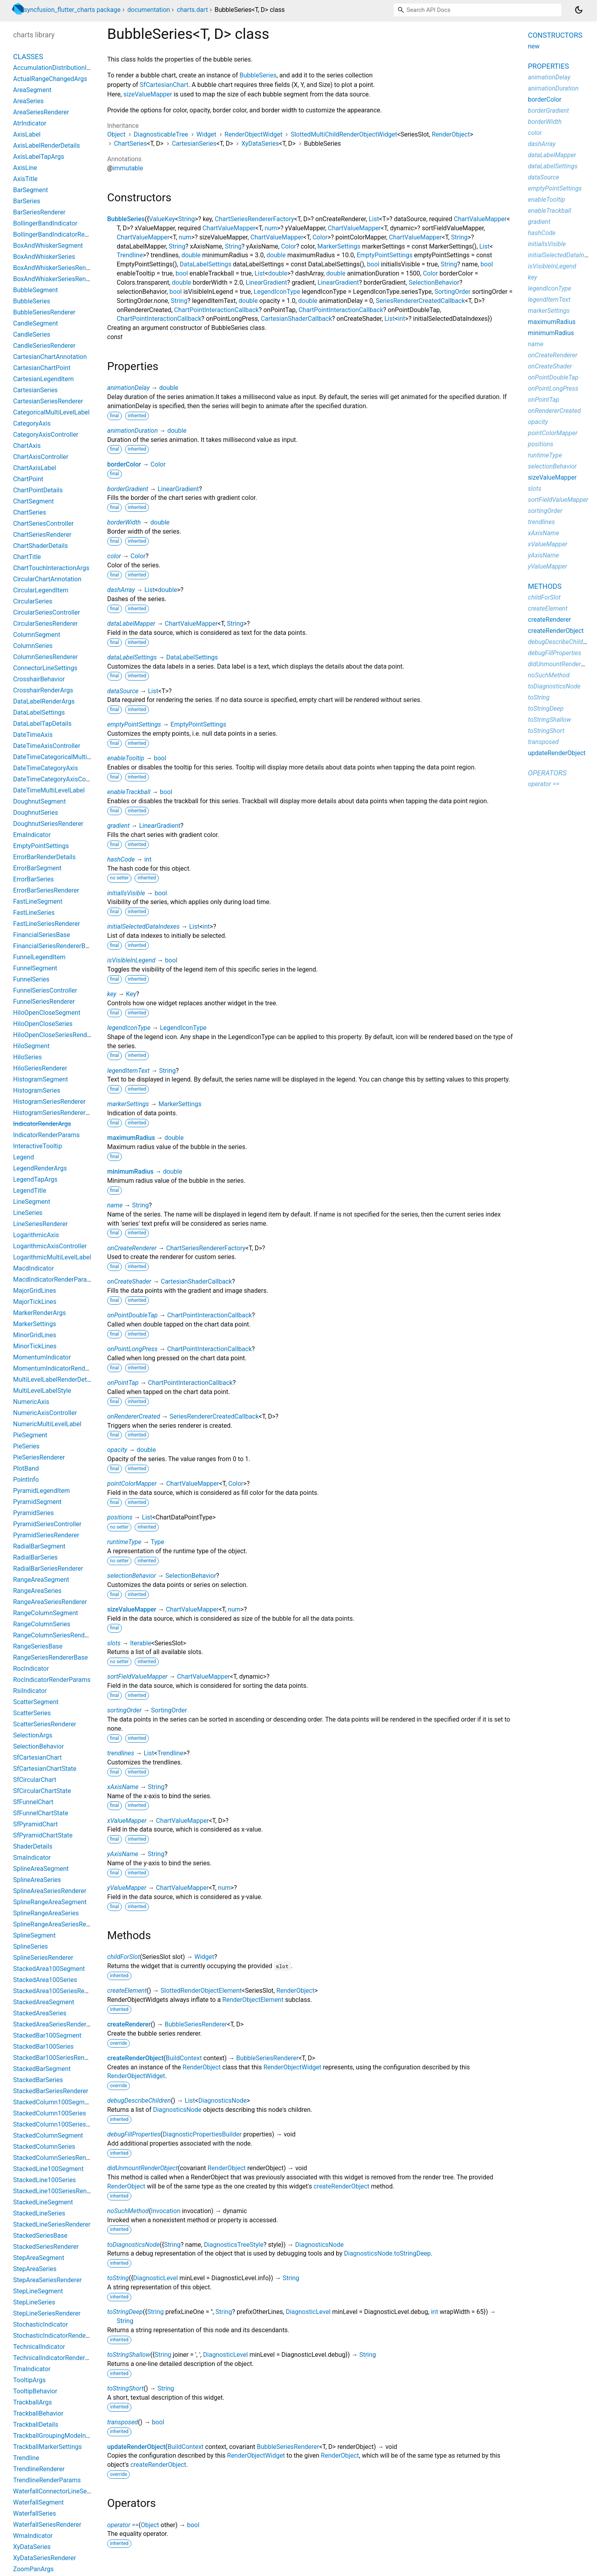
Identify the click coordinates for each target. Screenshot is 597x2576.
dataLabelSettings (132, 657)
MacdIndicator (33, 1268)
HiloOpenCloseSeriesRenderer (55, 1035)
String (186, 219)
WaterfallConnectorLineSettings (58, 2491)
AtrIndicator (29, 123)
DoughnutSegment (39, 801)
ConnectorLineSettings (45, 668)
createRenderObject (135, 2058)
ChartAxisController (40, 457)
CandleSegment (35, 323)
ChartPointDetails (38, 490)
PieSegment (30, 1435)
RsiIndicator (30, 1691)
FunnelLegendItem (39, 957)
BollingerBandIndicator (45, 223)
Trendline (130, 255)
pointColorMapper (132, 1483)
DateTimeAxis (32, 734)
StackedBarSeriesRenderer (50, 2091)
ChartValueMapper (480, 219)
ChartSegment (33, 501)
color (114, 556)
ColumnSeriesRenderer (45, 657)
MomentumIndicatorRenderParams (62, 1368)
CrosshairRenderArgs (43, 690)
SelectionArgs (32, 1735)
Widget (206, 134)
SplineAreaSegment (41, 1868)
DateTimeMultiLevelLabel (49, 790)
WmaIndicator (33, 2535)
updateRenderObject (136, 2447)
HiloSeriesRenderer (40, 1068)
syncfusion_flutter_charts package (72, 9)
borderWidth (124, 522)
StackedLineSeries (39, 2213)
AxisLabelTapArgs (38, 156)
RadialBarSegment (39, 1546)
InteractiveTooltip (37, 1146)
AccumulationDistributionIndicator (61, 67)
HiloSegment (31, 1046)
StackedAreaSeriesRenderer (52, 2024)
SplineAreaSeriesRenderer (49, 1891)
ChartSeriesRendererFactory (254, 219)
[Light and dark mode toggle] (578, 10)
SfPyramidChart (35, 1824)
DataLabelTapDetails (42, 723)
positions (120, 1517)
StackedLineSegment (43, 2202)
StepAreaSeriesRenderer (47, 2280)
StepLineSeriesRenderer (47, 2313)
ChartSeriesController (43, 523)
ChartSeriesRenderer (42, 534)
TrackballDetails (35, 2424)
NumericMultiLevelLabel (47, 1424)
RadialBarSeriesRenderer (48, 1568)
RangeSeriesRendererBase (50, 1657)
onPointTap (123, 1382)
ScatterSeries (32, 1713)
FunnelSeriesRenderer (44, 1001)
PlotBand (26, 1468)
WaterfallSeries (34, 2513)
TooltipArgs (29, 2380)
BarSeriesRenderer (39, 212)
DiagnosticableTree (161, 134)
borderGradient (127, 489)
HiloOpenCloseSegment (46, 1012)
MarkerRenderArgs (39, 1313)
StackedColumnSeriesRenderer (56, 2157)
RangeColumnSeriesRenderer (54, 1635)
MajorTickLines (34, 1301)
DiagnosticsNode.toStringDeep (387, 2253)
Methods (545, 586)
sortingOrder (124, 1710)
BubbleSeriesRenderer (196, 2024)
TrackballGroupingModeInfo (52, 2435)
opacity (117, 1450)
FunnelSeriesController (45, 990)
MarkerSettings (339, 246)
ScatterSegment (36, 1702)
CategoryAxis (32, 423)
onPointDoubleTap (132, 1315)
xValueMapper (126, 1820)
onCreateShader (129, 1281)
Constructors (555, 35)
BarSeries (26, 201)
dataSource (123, 691)
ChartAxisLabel (34, 468)
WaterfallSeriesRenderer (47, 2524)
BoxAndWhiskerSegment (48, 245)
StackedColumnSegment (48, 2135)
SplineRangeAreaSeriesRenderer (58, 1924)
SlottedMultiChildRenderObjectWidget (344, 134)
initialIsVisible (126, 893)
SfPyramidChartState (43, 1835)
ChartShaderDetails (40, 546)
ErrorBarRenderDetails (44, 857)
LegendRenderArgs (40, 1168)
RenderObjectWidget (254, 134)
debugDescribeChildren (139, 2100)
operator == (123, 2525)
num (270, 228)
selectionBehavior (131, 1575)
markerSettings (128, 1104)
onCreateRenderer (132, 1248)
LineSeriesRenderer (40, 1224)
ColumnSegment (36, 634)
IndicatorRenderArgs (42, 1124)
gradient (118, 825)
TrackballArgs (32, 2402)
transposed (122, 2422)
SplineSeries (30, 1946)
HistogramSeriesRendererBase (56, 1112)
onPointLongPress (132, 1349)
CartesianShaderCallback (296, 318)
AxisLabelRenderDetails (46, 145)
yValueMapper (126, 1888)
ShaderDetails (32, 1846)
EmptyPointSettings (384, 255)
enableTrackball (128, 792)
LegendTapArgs (35, 1179)
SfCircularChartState (42, 1791)
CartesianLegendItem (43, 379)
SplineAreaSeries (37, 1880)
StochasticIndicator (40, 2324)
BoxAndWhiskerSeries (44, 256)
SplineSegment (34, 1935)
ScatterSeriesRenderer (44, 1724)
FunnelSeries (31, 979)
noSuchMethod (128, 2211)
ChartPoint (28, 479)
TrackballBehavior (38, 2413)
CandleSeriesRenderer (44, 345)
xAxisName (123, 1787)
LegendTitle (29, 1190)
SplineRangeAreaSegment (50, 1902)
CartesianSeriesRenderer (48, 401)
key (111, 994)
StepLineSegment (38, 2291)
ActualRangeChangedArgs (50, 79)
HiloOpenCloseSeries (43, 1024)
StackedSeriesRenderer (46, 2246)
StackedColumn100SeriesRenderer (62, 2124)
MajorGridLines (34, 1290)
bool (373, 264)
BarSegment (30, 190)
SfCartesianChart (164, 85)
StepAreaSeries (34, 2269)
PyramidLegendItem (41, 1490)
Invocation (165, 2211)
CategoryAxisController (45, 434)
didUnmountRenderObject (142, 2168)
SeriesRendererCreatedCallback (420, 301)
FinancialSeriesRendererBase (54, 946)
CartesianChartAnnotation (50, 357)
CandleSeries (31, 334)
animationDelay (128, 387)
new (533, 46)
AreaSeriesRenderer (41, 112)
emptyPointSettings (134, 724)
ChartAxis (27, 445)
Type (157, 1542)
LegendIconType (277, 291)
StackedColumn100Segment (53, 2102)
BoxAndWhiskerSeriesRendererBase (64, 279)
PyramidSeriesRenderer (46, 1535)
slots (114, 1643)
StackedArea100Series (45, 1980)
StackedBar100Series (43, 2046)
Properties (548, 66)
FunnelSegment (35, 968)
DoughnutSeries (35, 812)
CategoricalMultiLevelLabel (51, 412)
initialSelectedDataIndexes (143, 926)
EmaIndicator (32, 835)
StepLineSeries (34, 2302)
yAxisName (122, 1854)
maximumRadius (131, 1137)
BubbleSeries (257, 75)
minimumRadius (130, 1171)
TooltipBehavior (35, 2391)
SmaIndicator (32, 1857)
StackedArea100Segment (49, 1968)
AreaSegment (32, 90)
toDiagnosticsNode (133, 2244)
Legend (23, 1157)
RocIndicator (31, 1668)
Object (116, 134)
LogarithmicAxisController (50, 1246)
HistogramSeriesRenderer (49, 1101)
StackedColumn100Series (49, 2113)
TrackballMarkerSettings (47, 2447)
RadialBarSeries (35, 1557)
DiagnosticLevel (155, 2278)
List (374, 219)
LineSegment (31, 1201)
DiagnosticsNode (222, 2100)
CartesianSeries (194, 143)
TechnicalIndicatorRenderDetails (58, 2358)
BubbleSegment (35, 290)
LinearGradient (266, 282)
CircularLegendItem (40, 590)
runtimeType (124, 1542)
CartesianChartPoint (41, 368)
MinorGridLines (34, 1335)
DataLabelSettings (205, 264)
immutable (128, 168)
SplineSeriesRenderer (43, 1957)
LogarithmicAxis (36, 1235)
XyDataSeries (260, 143)
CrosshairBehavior (39, 679)
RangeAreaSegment (41, 1579)
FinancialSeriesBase (41, 935)
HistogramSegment (40, 1079)
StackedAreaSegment (43, 2002)
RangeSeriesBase (37, 1646)
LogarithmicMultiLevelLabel (52, 1257)
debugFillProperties (133, 2134)
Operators (547, 773)
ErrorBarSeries (33, 879)
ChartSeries (130, 143)
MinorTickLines (34, 1346)
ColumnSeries (32, 646)
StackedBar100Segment (47, 2035)
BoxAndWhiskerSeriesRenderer (56, 268)
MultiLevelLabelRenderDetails (55, 1379)
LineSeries (27, 1213)
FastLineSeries (34, 912)
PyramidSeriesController (47, 1524)
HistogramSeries (36, 1090)
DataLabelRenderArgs (44, 701)
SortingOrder (453, 291)
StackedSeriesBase (40, 2235)
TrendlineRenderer (39, 2469)
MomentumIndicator (42, 1357)
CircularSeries (32, 601)
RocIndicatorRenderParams (52, 1679)
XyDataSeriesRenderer (44, 2558)
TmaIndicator (31, 2369)
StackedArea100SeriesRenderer (57, 1991)
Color (319, 237)
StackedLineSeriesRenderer (52, 2224)
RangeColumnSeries (41, 1624)
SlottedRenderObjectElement (201, 1990)
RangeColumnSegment (45, 1613)
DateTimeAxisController (46, 746)
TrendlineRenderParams (47, 2480)
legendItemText (128, 1070)
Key (131, 994)
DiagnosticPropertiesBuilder (202, 2134)
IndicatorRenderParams (46, 1135)
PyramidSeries (33, 1513)
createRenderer (129, 2024)
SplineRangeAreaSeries (46, 1913)
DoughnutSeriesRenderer (48, 823)
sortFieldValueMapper (137, 1676)
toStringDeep (125, 2312)
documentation (148, 9)
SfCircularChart (34, 1780)
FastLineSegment (37, 901)
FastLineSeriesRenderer (46, 923)
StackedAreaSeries (39, 2013)
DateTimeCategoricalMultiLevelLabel (65, 757)
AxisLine (25, 168)
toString (118, 2278)
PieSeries (26, 1446)
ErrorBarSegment (37, 868)
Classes (28, 56)
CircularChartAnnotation (47, 579)
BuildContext (184, 2058)
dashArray (121, 590)
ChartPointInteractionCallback (216, 310)
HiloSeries (27, 1057)
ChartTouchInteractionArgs (51, 568)
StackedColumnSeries (44, 2146)
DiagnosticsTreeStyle (234, 2244)
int (401, 318)
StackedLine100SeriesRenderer (57, 2191)
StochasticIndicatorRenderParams (61, 2335)
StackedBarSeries (38, 2080)
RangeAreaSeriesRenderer (50, 1602)
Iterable (140, 1643)
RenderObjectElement (252, 1999)
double (190, 255)
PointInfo (26, 1479)
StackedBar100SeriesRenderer (56, 2057)
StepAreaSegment (38, 2258)
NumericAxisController (45, 1413)
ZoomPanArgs (33, 2569)
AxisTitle (25, 179)
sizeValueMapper (147, 94)
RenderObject (451, 134)
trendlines (120, 1753)
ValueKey (162, 219)
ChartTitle (27, 557)
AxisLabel (26, 134)
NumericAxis (31, 1402)
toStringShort (125, 2388)
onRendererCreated (133, 1416)
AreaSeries (28, 101)
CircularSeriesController (46, 612)
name (115, 1205)
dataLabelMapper (131, 623)
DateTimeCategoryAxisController (59, 779)
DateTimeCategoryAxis (45, 768)
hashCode (121, 859)
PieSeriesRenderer (39, 1457)
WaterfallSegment (38, 2502)
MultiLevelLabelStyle (42, 1390)
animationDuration (132, 430)
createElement (127, 1990)
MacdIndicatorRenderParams (54, 1279)
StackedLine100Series (44, 2180)
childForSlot (123, 1957)
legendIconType (128, 1028)
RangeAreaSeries (37, 1591)
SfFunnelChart (33, 1802)
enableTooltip (125, 758)
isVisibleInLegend (131, 960)
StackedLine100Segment (48, 2169)
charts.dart (192, 9)
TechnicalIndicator (39, 2346)
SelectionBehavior (433, 282)
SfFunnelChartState (40, 1813)
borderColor (124, 464)
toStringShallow (128, 2354)
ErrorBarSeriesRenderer (46, 890)
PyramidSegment (37, 1502)
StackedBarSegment (42, 2069)
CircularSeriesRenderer (45, 623)
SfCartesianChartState (45, 1768)
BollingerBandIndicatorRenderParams (66, 234)
